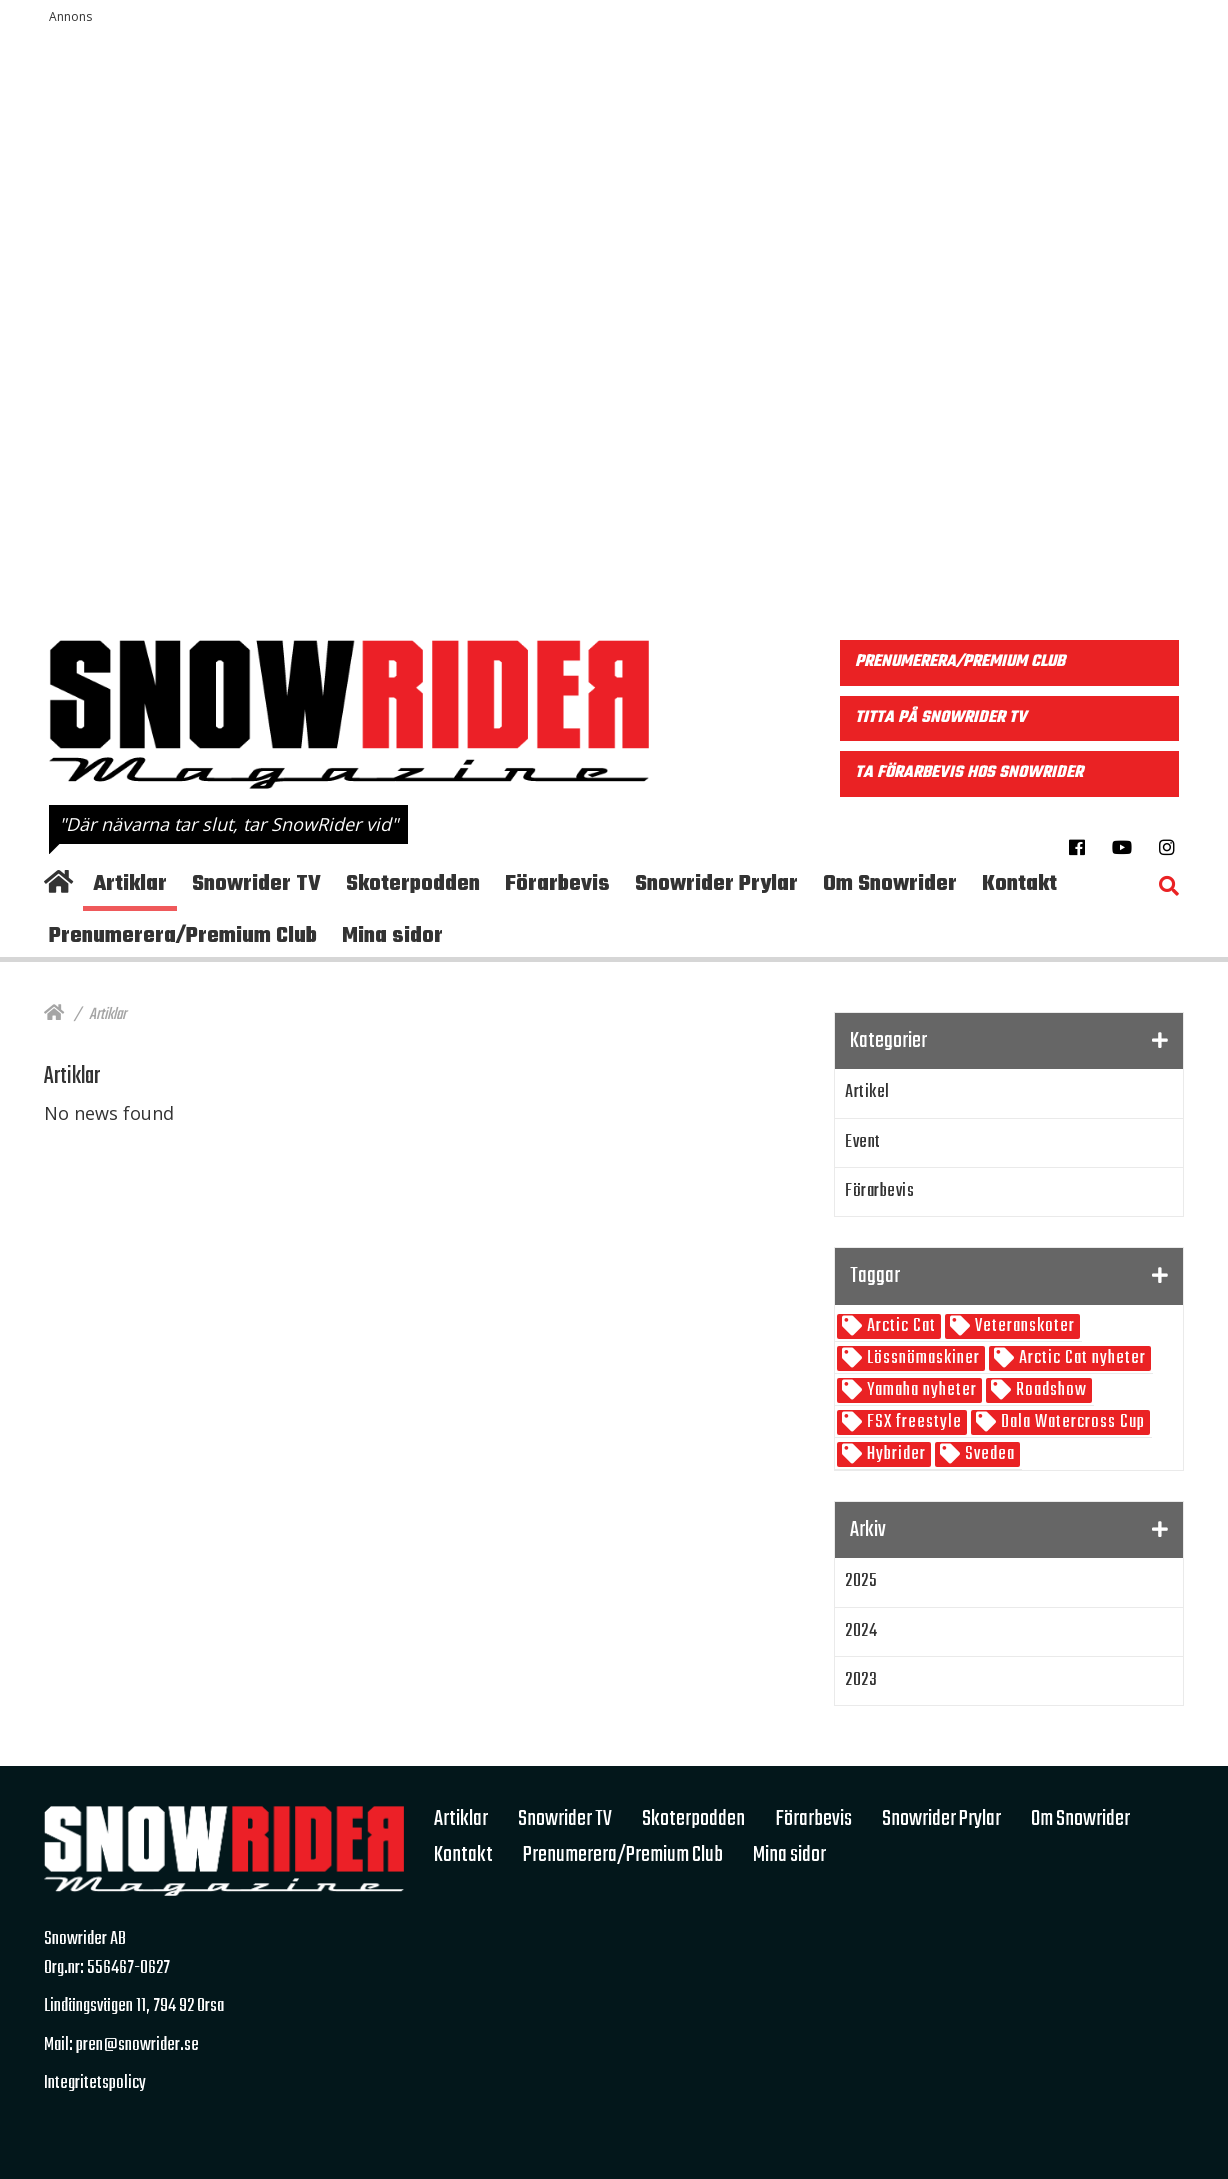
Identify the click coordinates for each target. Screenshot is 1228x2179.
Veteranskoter (1023, 1326)
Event (863, 1142)
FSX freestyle (912, 1422)
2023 (861, 1680)
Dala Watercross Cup (1071, 1422)
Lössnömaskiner (921, 1358)
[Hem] (54, 1015)
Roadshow (1049, 1390)
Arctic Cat (899, 1326)
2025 (861, 1581)
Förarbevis (879, 1191)
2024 (861, 1631)
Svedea (988, 1454)
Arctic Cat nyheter (1080, 1358)
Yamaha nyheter (920, 1390)
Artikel (867, 1092)
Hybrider (894, 1454)
